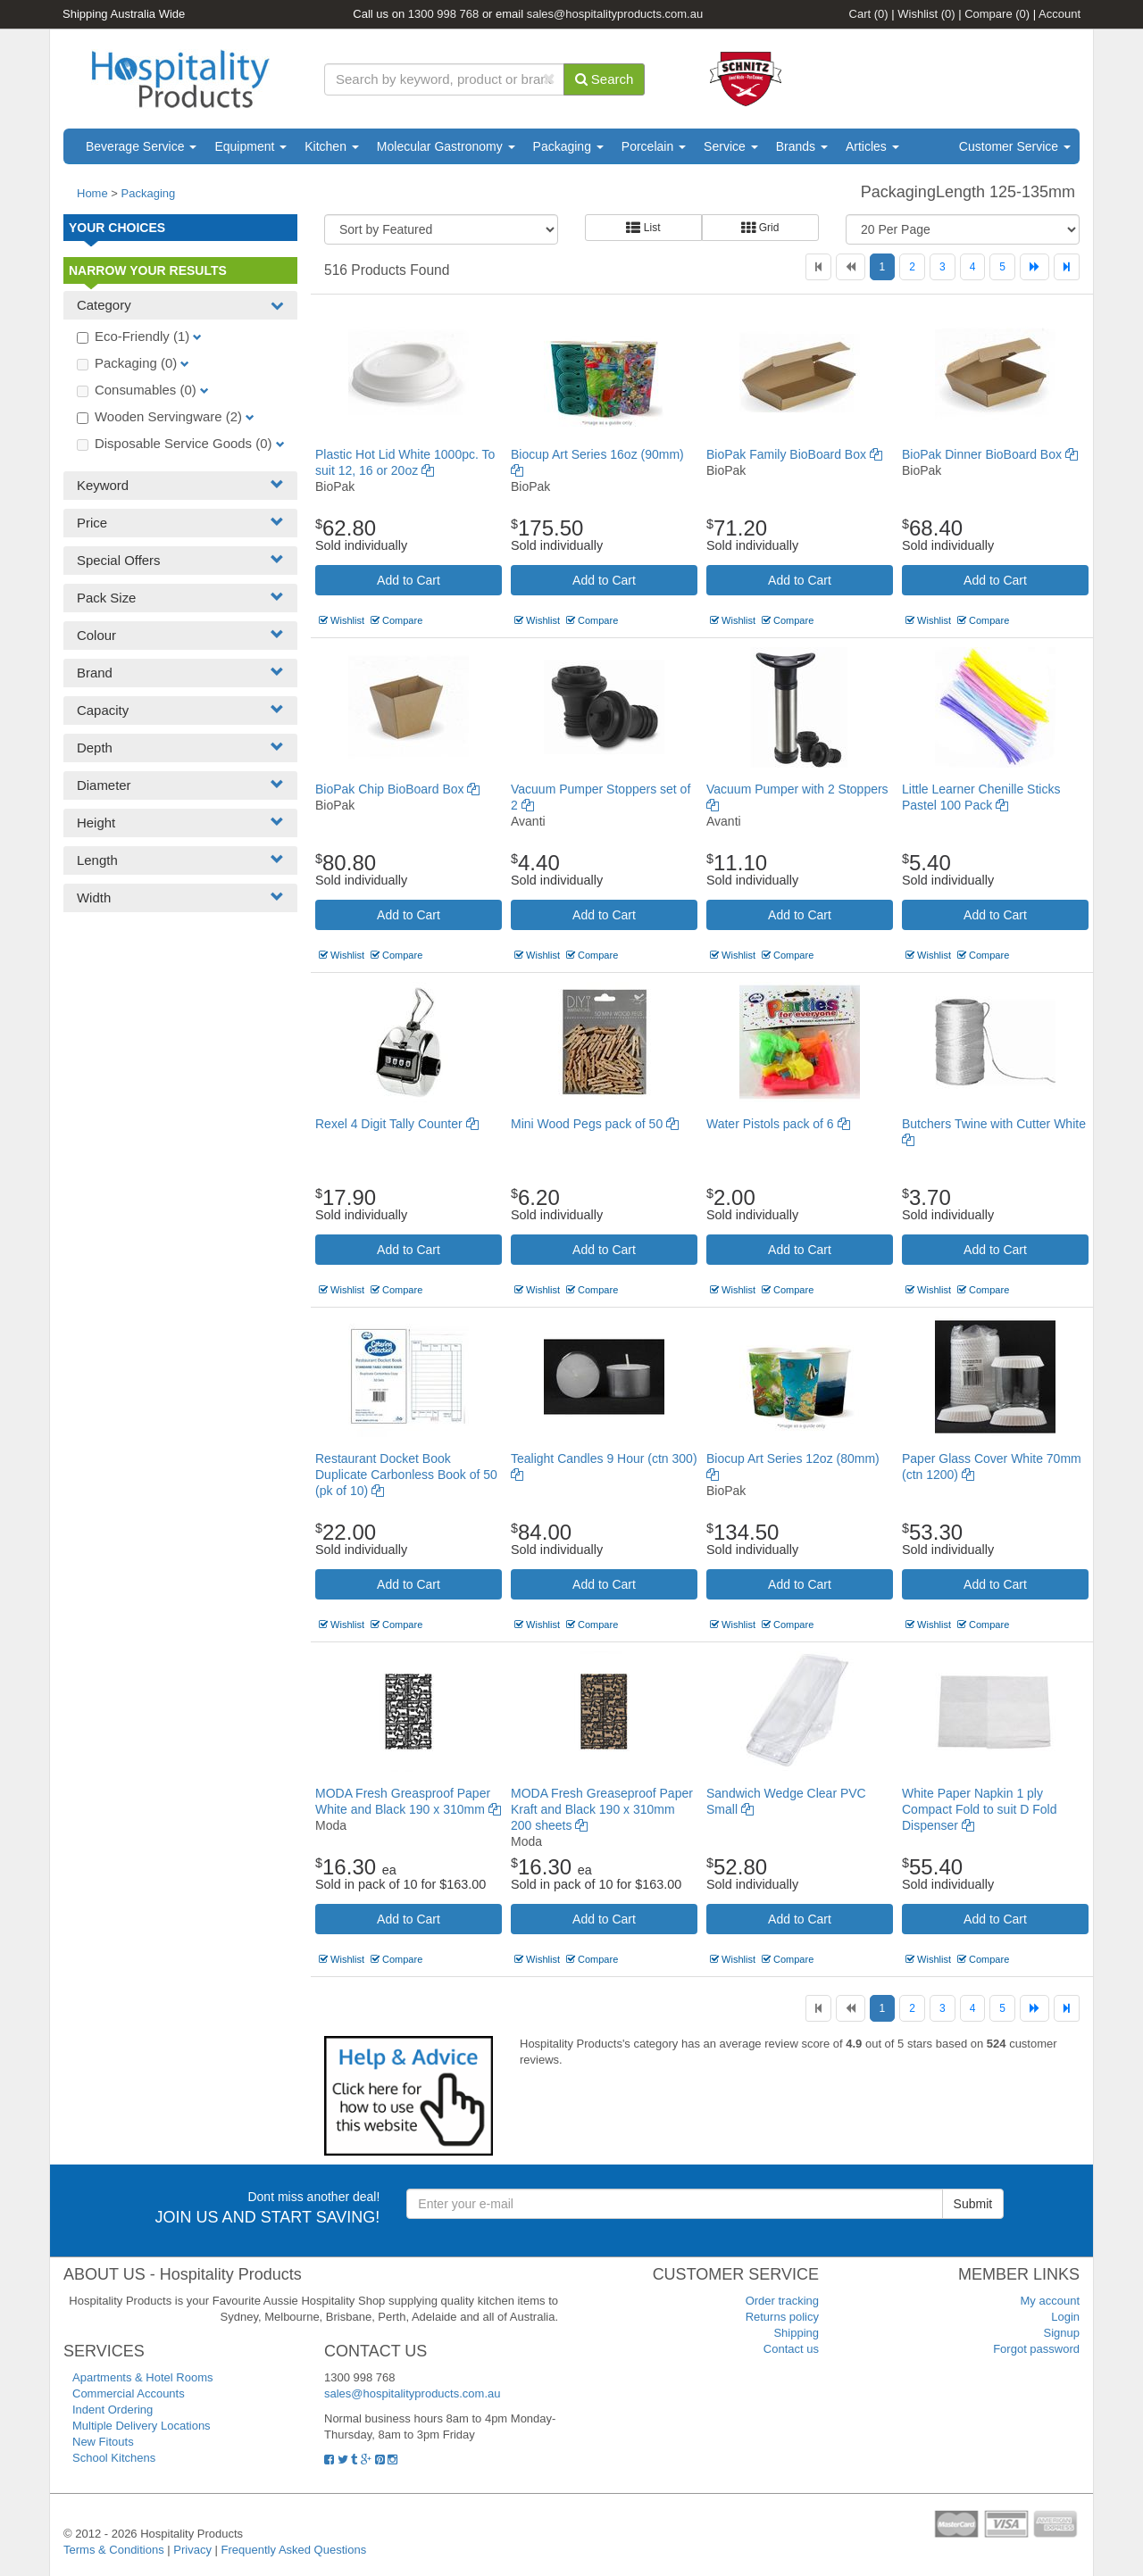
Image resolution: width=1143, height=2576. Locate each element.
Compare (997, 14)
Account (1059, 14)
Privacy (192, 2549)
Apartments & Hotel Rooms (142, 2377)
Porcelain (654, 146)
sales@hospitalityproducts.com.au (615, 14)
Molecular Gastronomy (446, 146)
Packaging (568, 146)
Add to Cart (408, 580)
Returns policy (782, 2316)
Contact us (791, 2349)
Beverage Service (141, 146)
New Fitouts (103, 2441)
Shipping (796, 2332)
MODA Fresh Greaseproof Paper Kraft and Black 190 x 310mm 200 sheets (602, 1809)
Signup (1062, 2332)
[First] (818, 266)
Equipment (250, 146)
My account (1050, 2300)
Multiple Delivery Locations (141, 2425)
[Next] (1034, 266)
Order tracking (782, 2300)
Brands (802, 146)
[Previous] (850, 266)
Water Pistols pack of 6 (778, 1124)
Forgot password (1036, 2349)
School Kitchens (113, 2457)
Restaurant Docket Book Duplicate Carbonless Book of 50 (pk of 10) (406, 1474)
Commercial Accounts (128, 2393)
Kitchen (332, 146)
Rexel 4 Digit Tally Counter (397, 1124)
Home (92, 193)
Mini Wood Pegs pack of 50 (595, 1124)
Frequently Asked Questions (294, 2549)
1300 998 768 (444, 14)
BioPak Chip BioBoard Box (397, 789)
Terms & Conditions (113, 2549)
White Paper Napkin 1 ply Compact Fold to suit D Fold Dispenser (979, 1809)
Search (604, 79)
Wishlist (926, 14)
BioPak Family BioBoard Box (794, 454)
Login (1065, 2316)
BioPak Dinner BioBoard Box (990, 454)
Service (731, 146)
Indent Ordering (112, 2409)
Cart (869, 14)
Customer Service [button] (1015, 146)
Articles (872, 146)
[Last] (1067, 266)
